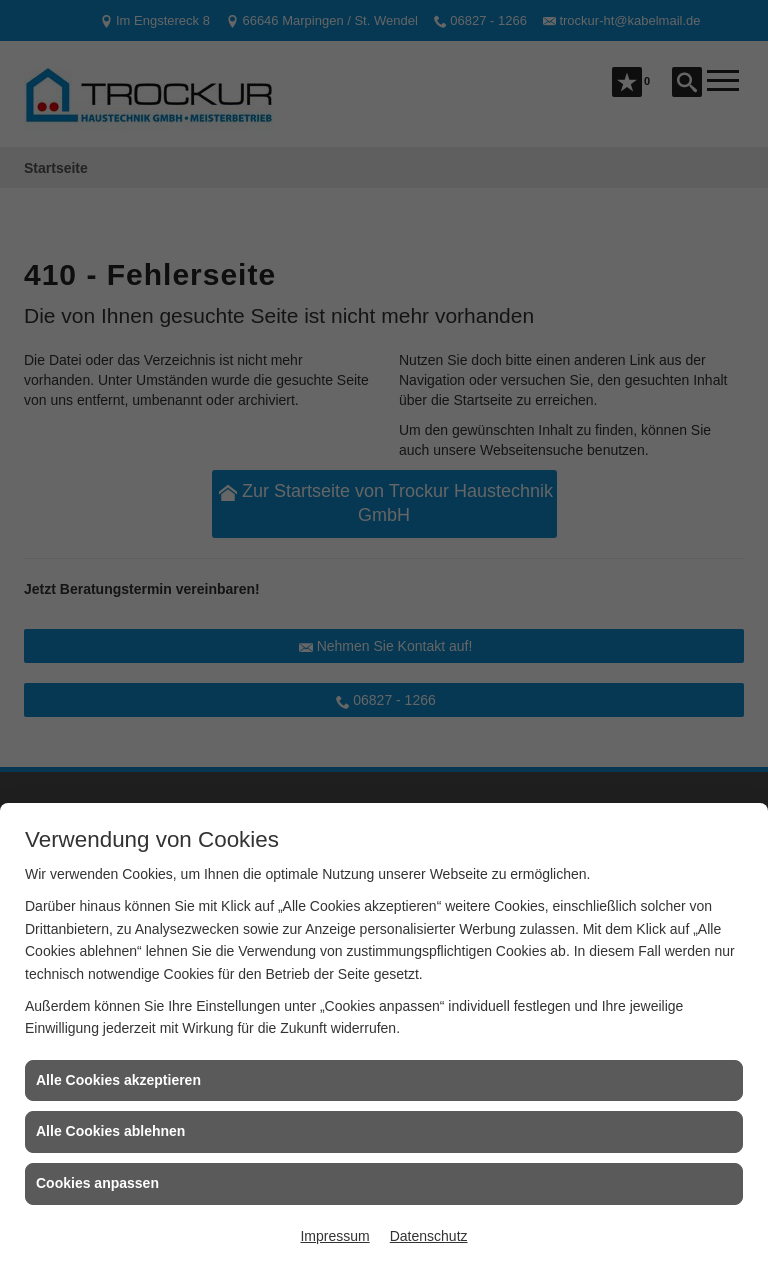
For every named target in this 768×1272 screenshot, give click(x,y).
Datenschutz (429, 1236)
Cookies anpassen (97, 1183)
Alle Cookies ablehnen (110, 1131)
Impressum (334, 1236)
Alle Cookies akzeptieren (118, 1080)
